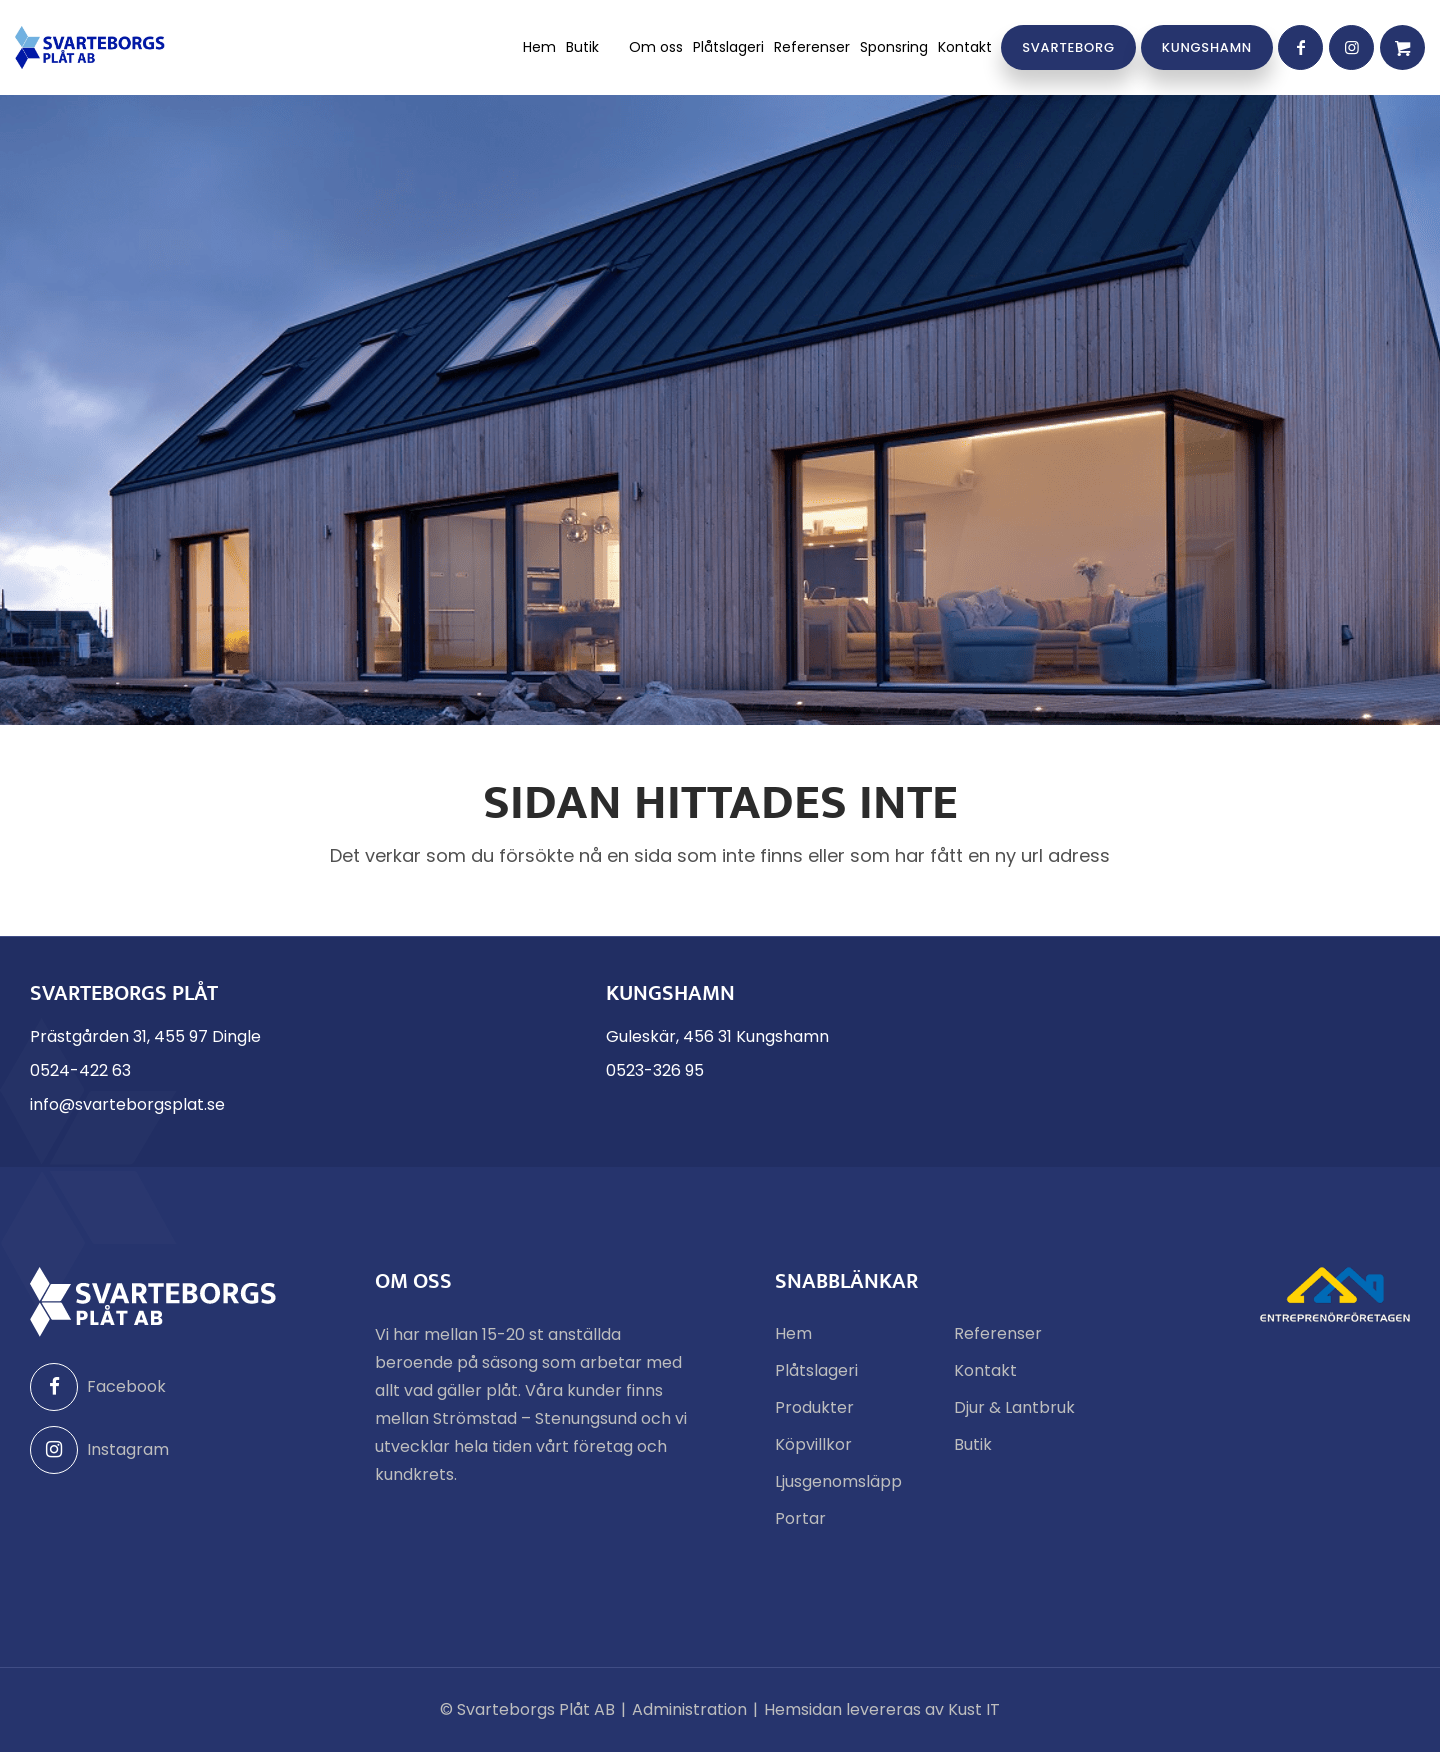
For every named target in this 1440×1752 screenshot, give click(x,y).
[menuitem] (539, 47)
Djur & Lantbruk (1014, 1407)
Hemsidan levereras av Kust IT (882, 1709)
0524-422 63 (80, 1070)
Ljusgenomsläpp (838, 1481)
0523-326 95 (655, 1070)
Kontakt (985, 1370)
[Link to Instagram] (1351, 47)
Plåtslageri (816, 1370)
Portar (800, 1518)
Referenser (998, 1333)
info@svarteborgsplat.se (127, 1104)
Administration (689, 1709)
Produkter (814, 1407)
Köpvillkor (813, 1444)
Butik (973, 1444)
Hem (793, 1333)
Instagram (99, 1450)
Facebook (98, 1387)
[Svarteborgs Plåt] (90, 47)
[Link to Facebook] (1300, 47)
